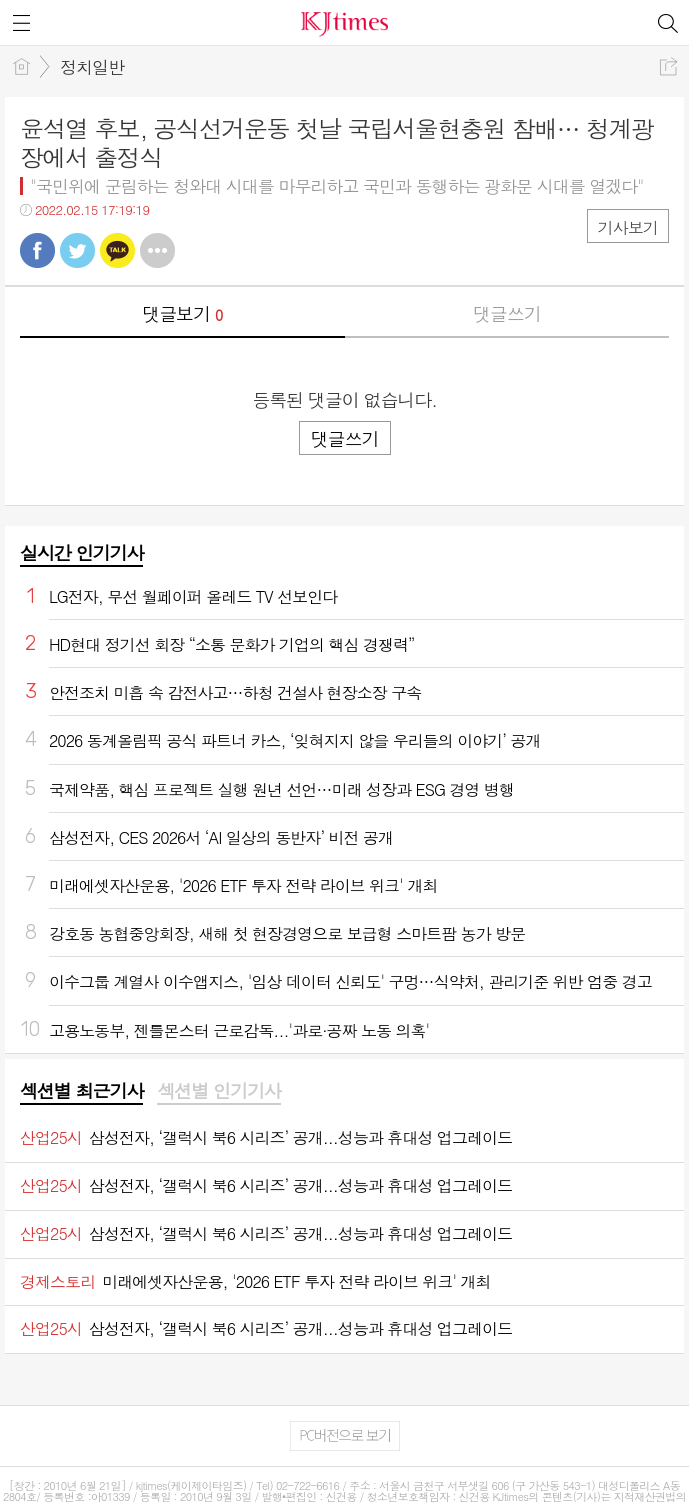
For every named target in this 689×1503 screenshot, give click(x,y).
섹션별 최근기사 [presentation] (81, 1091)
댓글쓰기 (507, 313)
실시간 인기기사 (81, 552)
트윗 (77, 250)
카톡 (117, 250)
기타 (157, 250)
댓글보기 (182, 313)
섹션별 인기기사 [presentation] (218, 1091)
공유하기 (668, 66)
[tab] (81, 1092)
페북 (37, 250)
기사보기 (628, 227)
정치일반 (92, 67)
